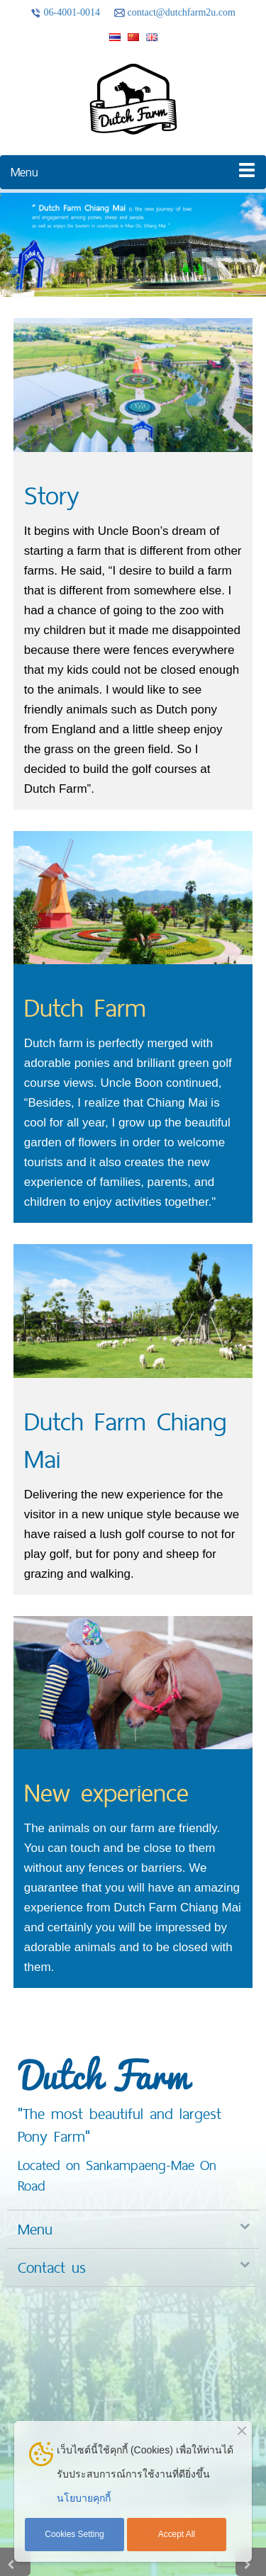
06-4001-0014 (65, 12)
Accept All (176, 2534)
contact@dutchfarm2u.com (174, 12)
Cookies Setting (74, 2534)
